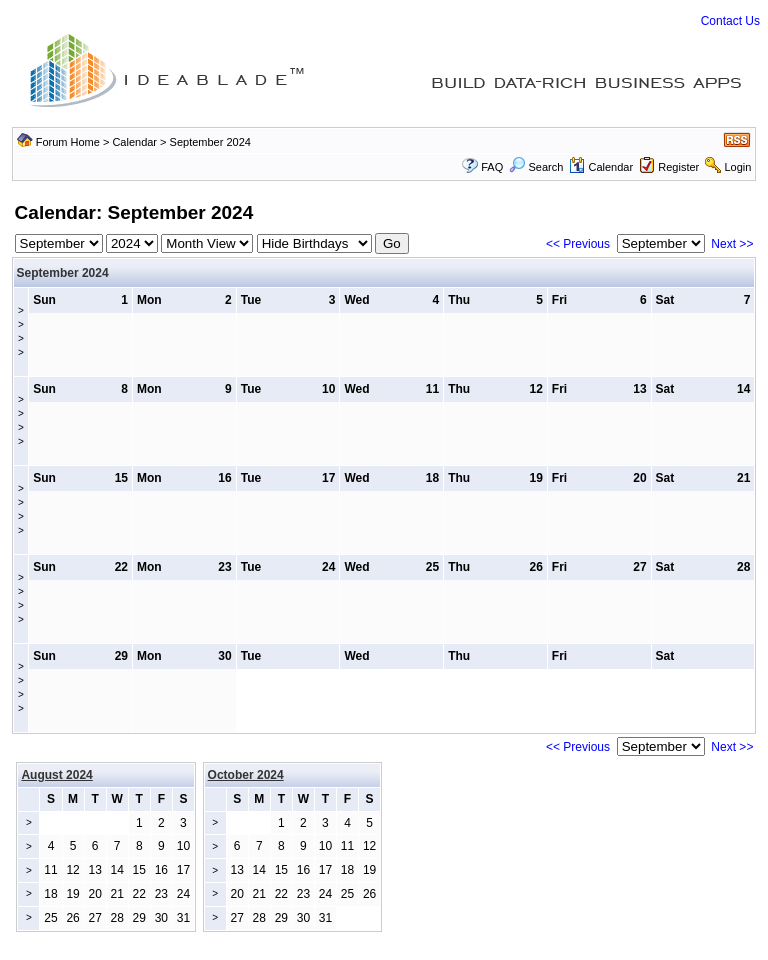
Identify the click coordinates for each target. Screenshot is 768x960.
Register (678, 167)
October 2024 (246, 775)
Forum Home (68, 142)
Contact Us (730, 21)
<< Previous (578, 244)
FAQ (492, 167)
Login (737, 167)
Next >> (732, 244)
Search (536, 167)
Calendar (134, 142)
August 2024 (56, 775)
